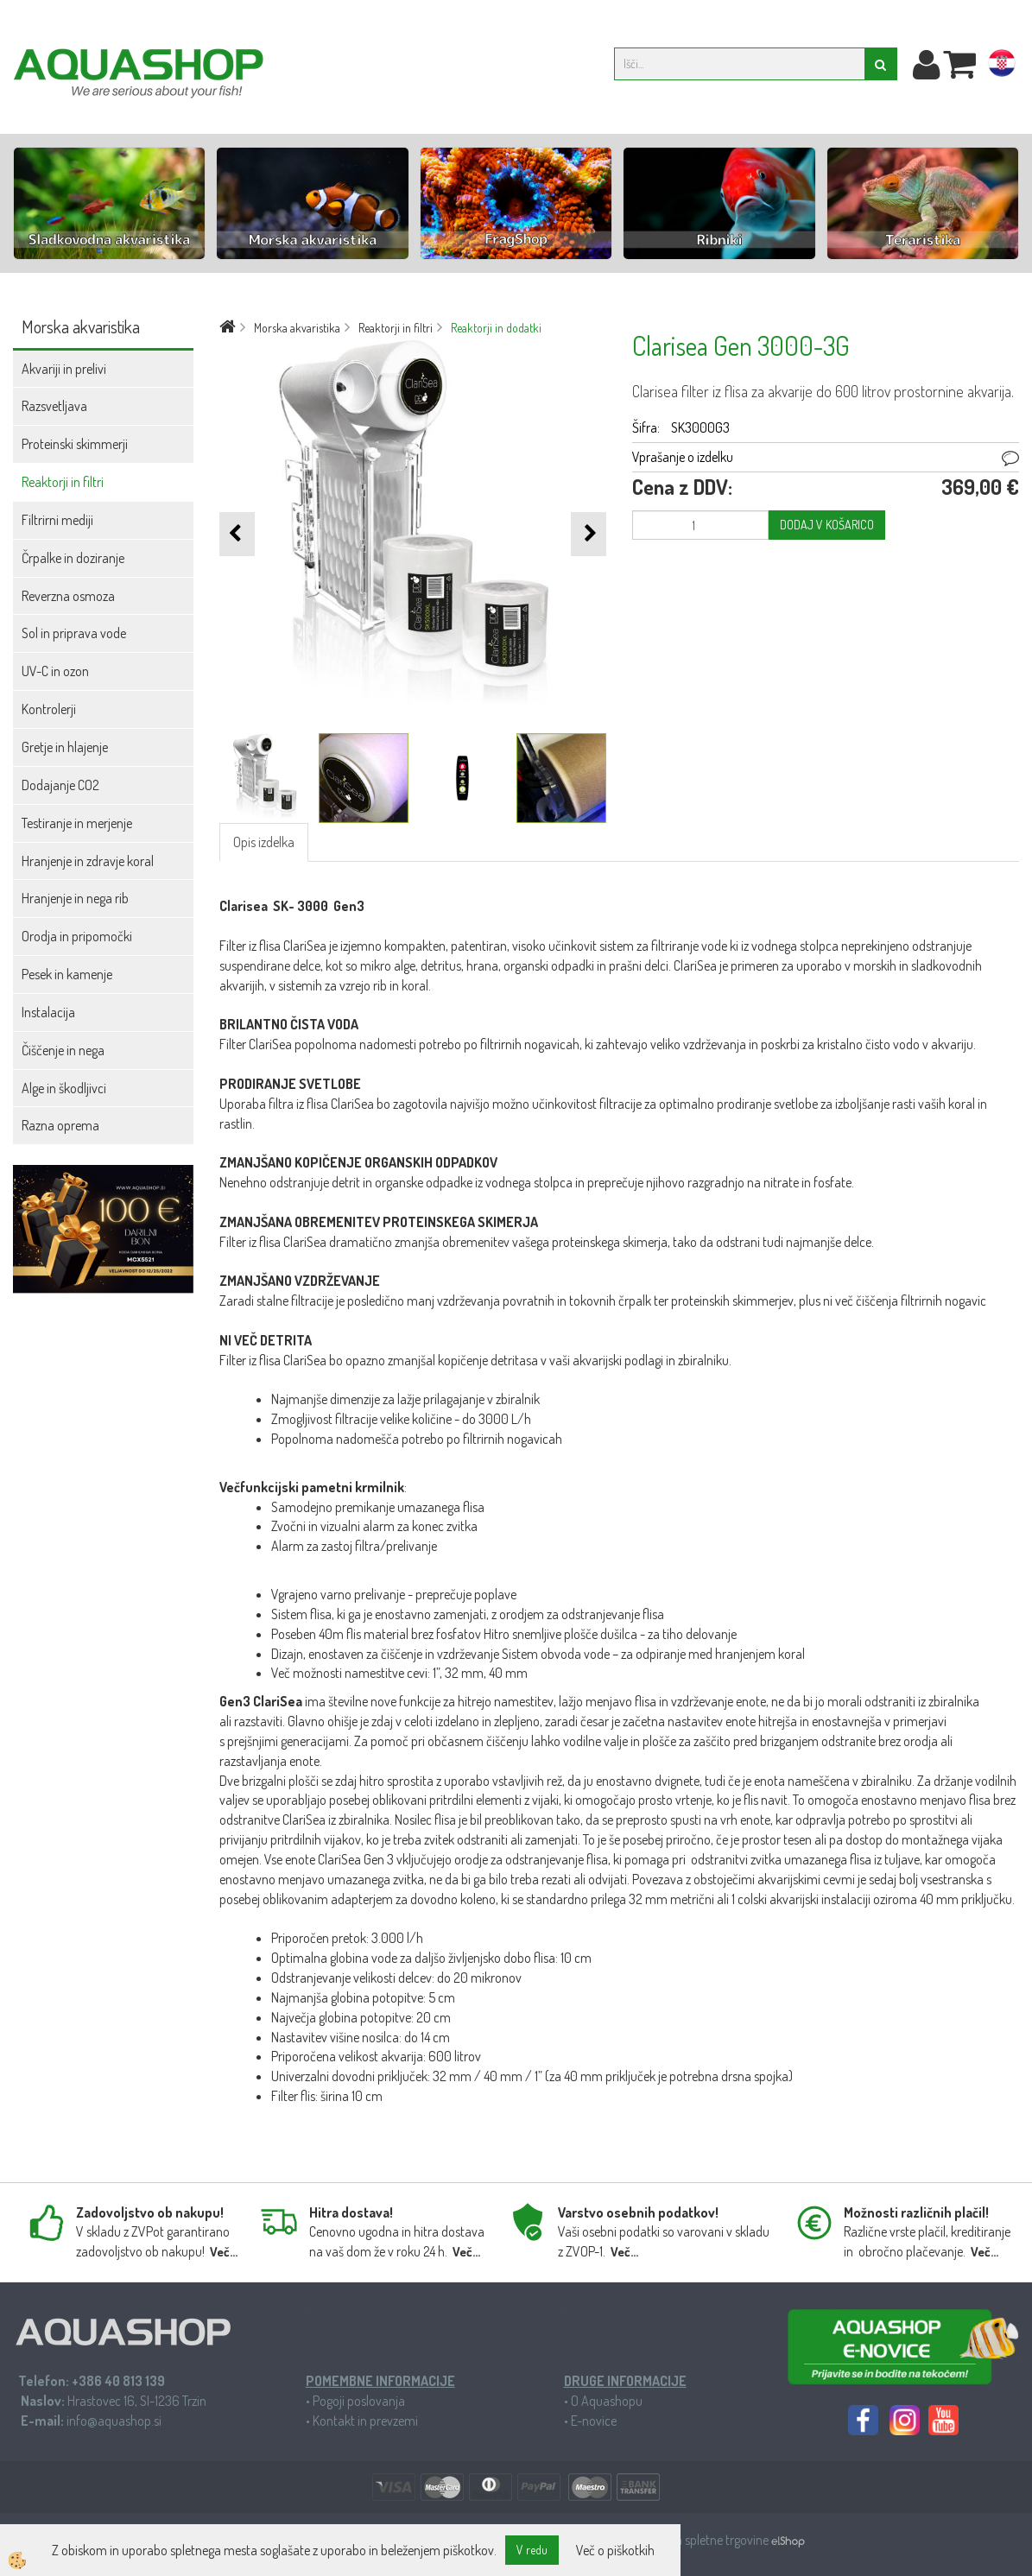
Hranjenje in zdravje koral (88, 861)
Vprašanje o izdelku (682, 456)
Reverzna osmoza (68, 595)
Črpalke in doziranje (73, 557)
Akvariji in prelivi (64, 368)
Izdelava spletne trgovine (705, 2539)
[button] (588, 534)
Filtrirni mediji (57, 519)
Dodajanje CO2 (60, 785)
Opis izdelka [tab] (263, 842)
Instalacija (48, 1012)
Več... (223, 2252)
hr (1002, 66)
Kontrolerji (49, 709)
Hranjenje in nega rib (75, 898)
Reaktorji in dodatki (496, 327)
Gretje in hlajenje (65, 747)
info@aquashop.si (113, 2420)
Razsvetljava (54, 406)
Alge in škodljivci (64, 1088)
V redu (532, 2549)
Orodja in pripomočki (77, 936)
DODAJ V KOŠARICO (827, 524)
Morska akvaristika (297, 327)
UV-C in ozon (55, 671)
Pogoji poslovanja (359, 2400)
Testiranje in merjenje (77, 823)
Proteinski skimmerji (75, 444)
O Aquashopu (607, 2400)
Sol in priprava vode (74, 633)
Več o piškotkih (615, 2550)
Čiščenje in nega (63, 1050)
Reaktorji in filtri (63, 482)
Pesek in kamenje (67, 974)
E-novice (594, 2420)
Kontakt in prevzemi (365, 2420)
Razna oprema (60, 1125)
